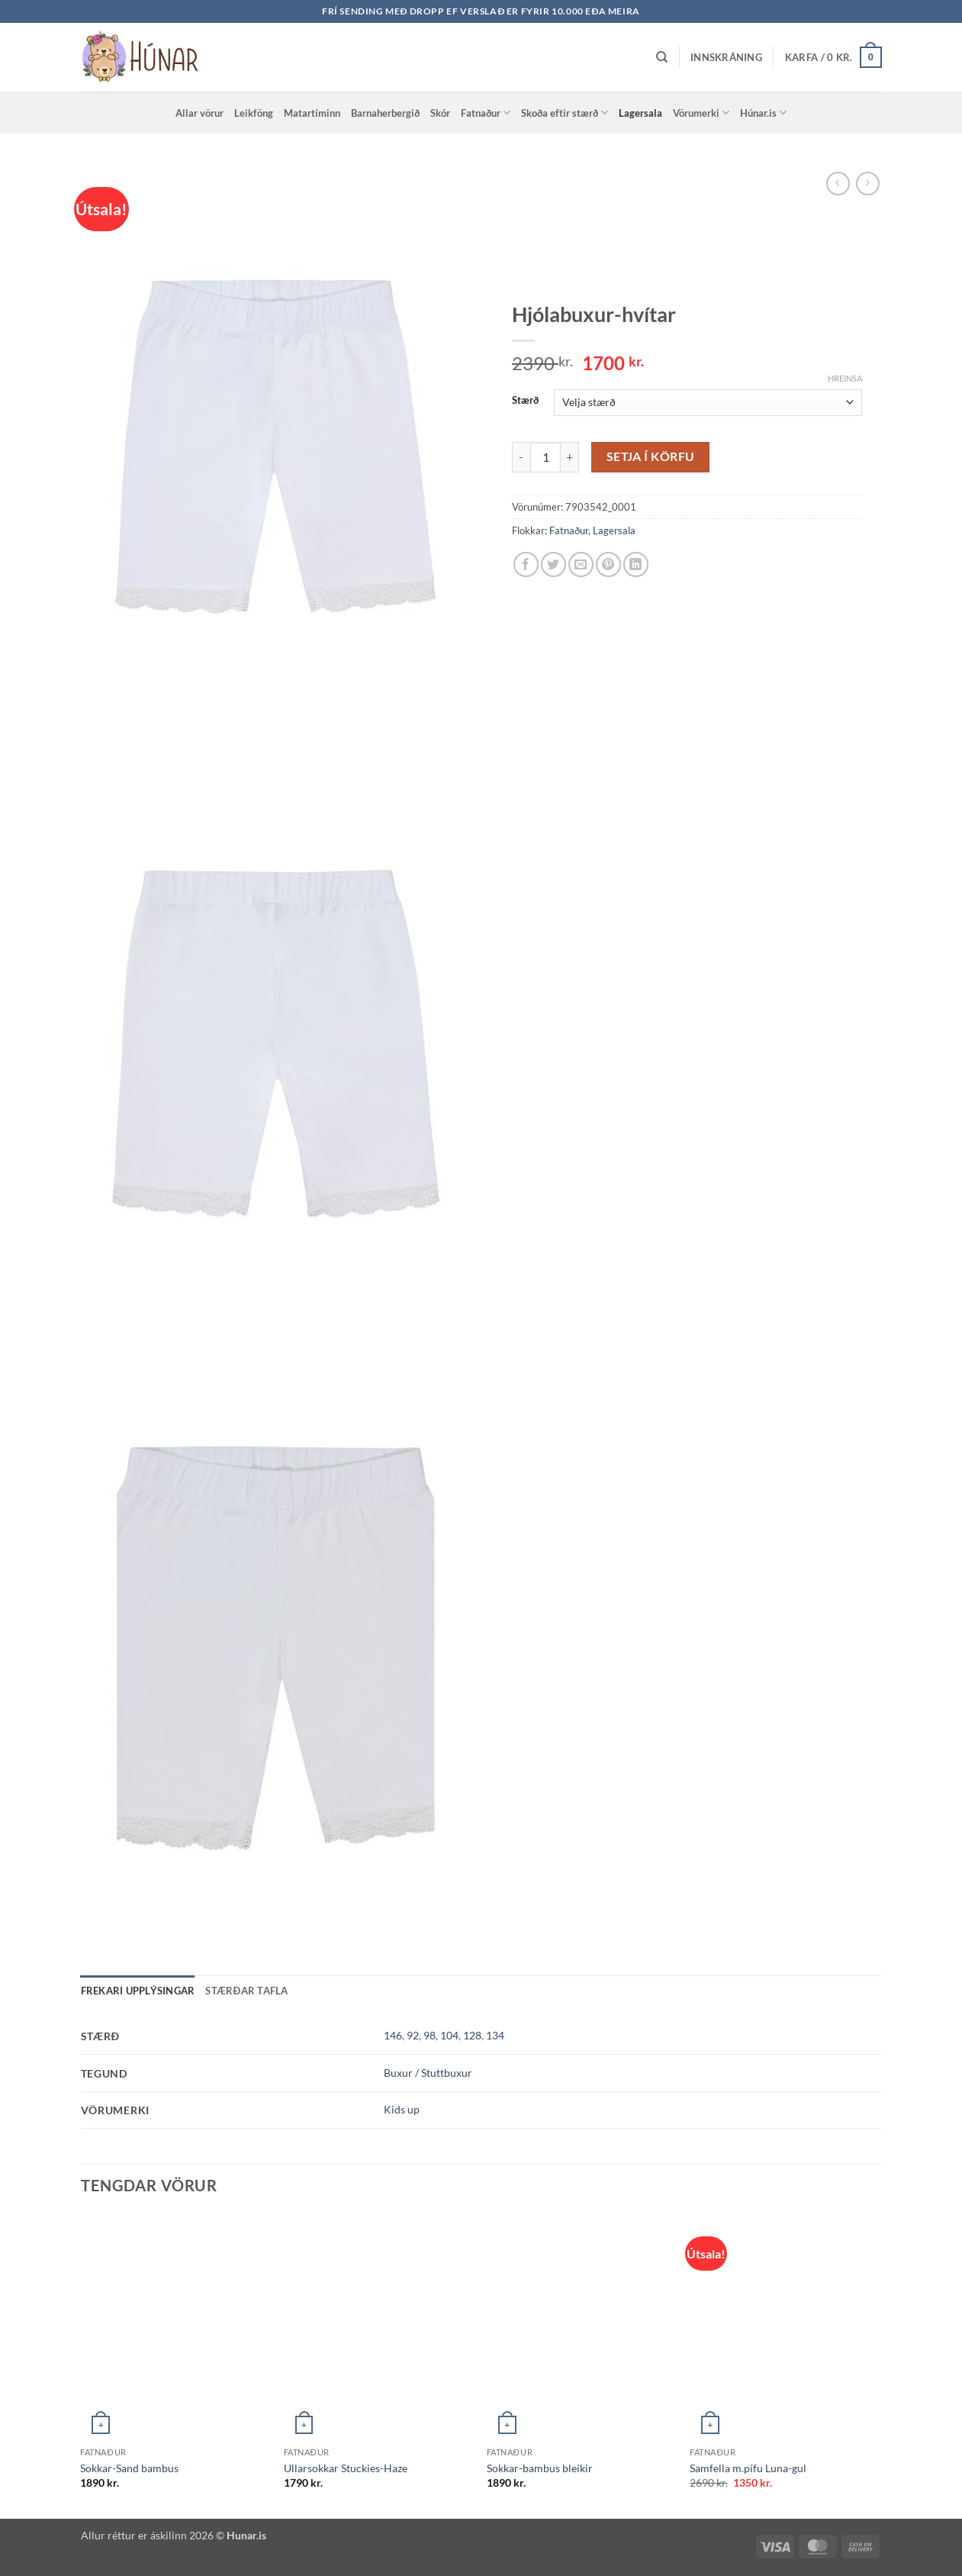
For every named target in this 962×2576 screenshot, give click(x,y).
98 (429, 2035)
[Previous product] (868, 183)
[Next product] (838, 183)
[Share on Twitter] (553, 564)
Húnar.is (763, 112)
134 (495, 2035)
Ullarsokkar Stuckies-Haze (345, 2468)
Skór (440, 113)
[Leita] (662, 57)
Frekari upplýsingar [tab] (138, 1990)
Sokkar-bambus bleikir (540, 2468)
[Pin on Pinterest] (608, 564)
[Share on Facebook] (526, 564)
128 (472, 2035)
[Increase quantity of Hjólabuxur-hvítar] (570, 457)
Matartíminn (312, 113)
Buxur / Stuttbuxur (428, 2072)
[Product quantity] (545, 457)
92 (413, 2035)
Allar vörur (199, 113)
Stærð (525, 400)
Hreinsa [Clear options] (845, 378)
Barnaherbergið (385, 113)
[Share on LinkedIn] (635, 564)
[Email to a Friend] (581, 564)
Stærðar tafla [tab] (246, 1990)
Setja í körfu (650, 456)
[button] (726, 57)
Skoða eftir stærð (564, 112)
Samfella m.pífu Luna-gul (748, 2468)
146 (393, 2035)
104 (449, 2035)
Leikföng (253, 113)
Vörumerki (701, 112)
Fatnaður (485, 112)
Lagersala (640, 113)
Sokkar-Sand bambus (129, 2468)
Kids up (402, 2109)
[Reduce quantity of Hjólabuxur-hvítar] (521, 457)
